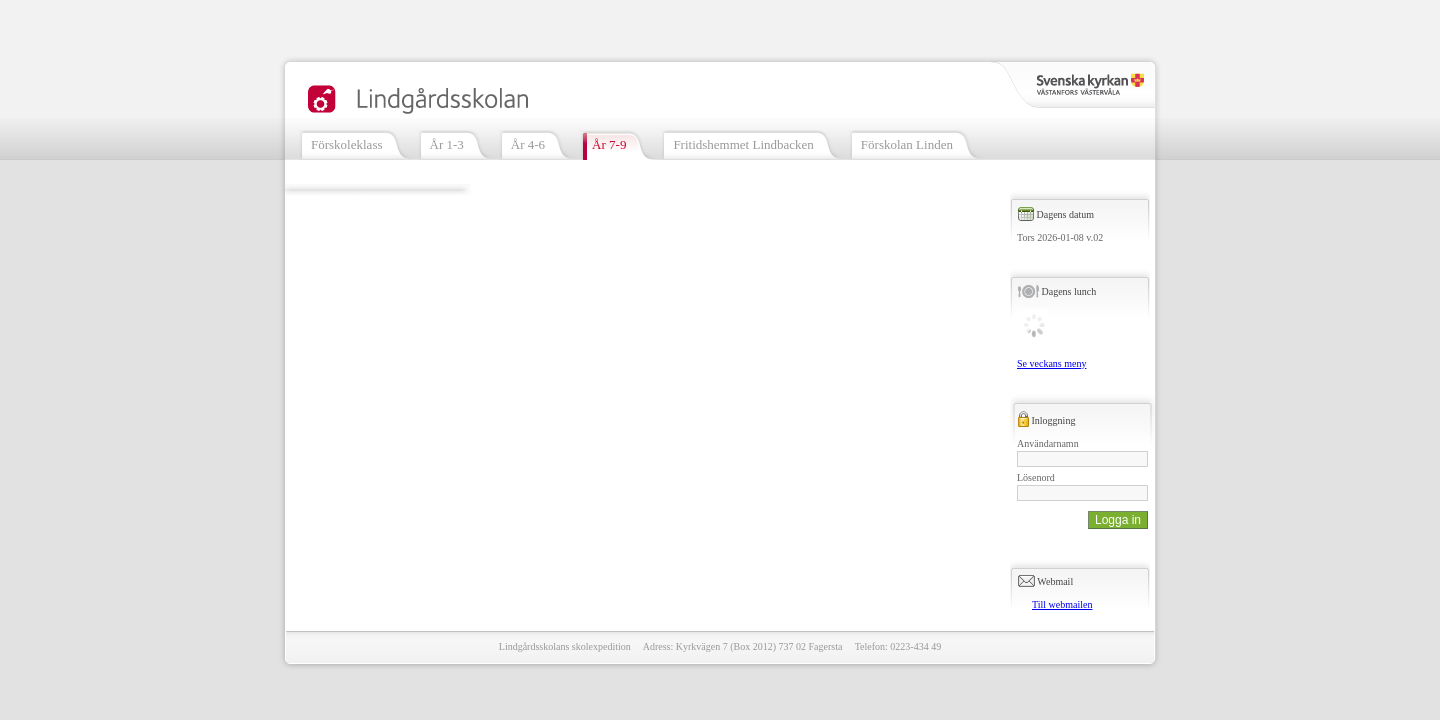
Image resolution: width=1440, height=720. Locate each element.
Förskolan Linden (907, 144)
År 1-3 (447, 144)
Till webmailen (1062, 604)
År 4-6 (528, 144)
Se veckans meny (1051, 363)
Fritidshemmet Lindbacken (743, 144)
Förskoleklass (347, 144)
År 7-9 (609, 144)
